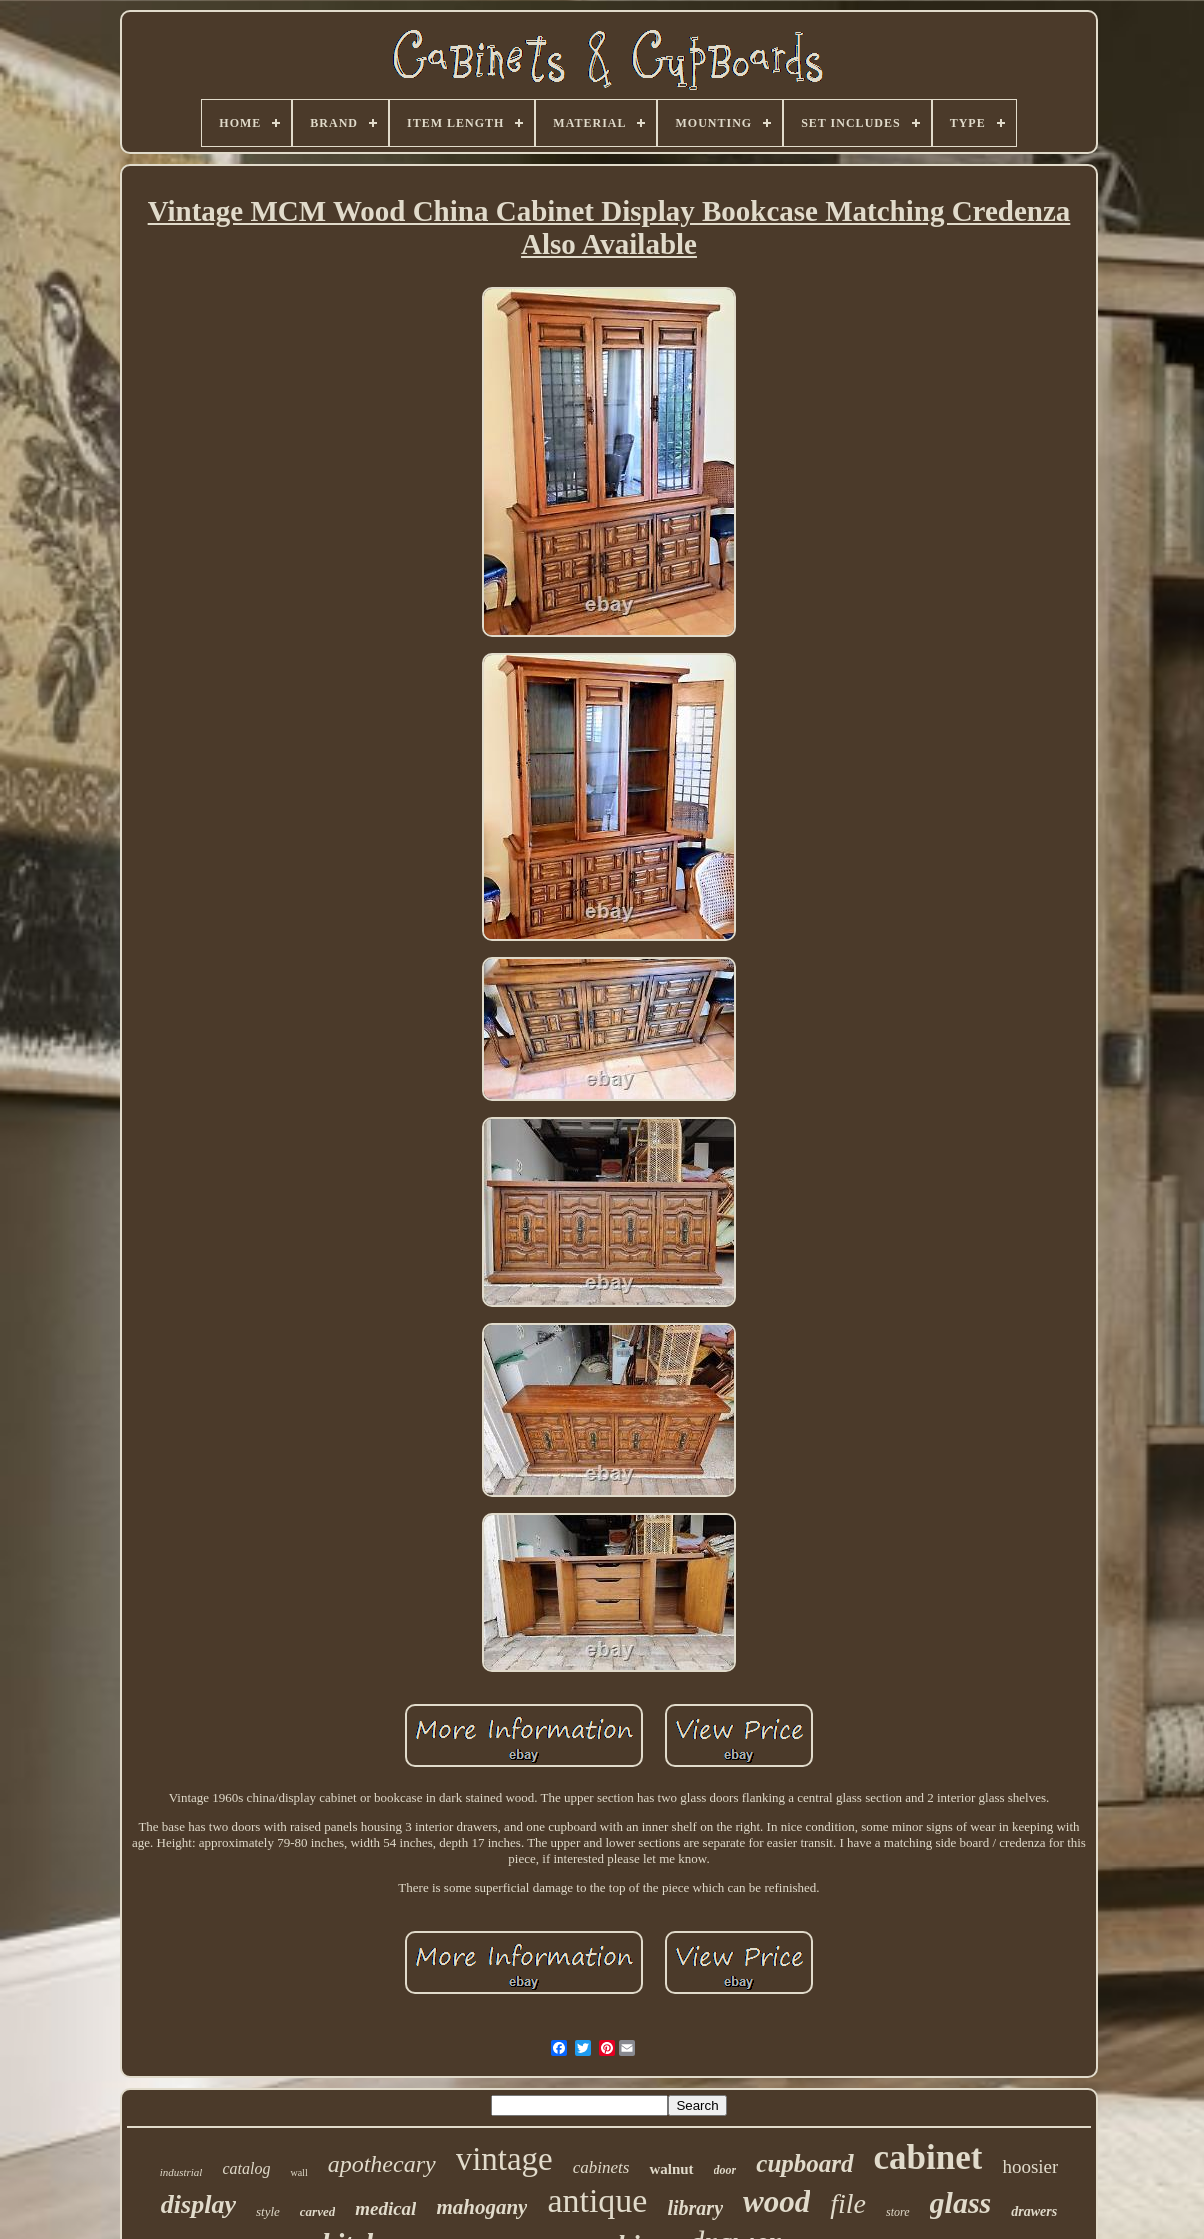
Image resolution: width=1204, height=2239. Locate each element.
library (695, 2208)
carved (317, 2211)
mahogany (481, 2207)
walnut (671, 2169)
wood (776, 2201)
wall (298, 2172)
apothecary (382, 2164)
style (268, 2211)
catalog (246, 2168)
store (898, 2212)
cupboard (804, 2163)
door (725, 2170)
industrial (181, 2172)
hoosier (1030, 2166)
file (848, 2203)
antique (597, 2200)
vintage (504, 2159)
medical (385, 2208)
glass (961, 2202)
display (198, 2204)
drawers (1034, 2211)
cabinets (601, 2167)
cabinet (928, 2157)
